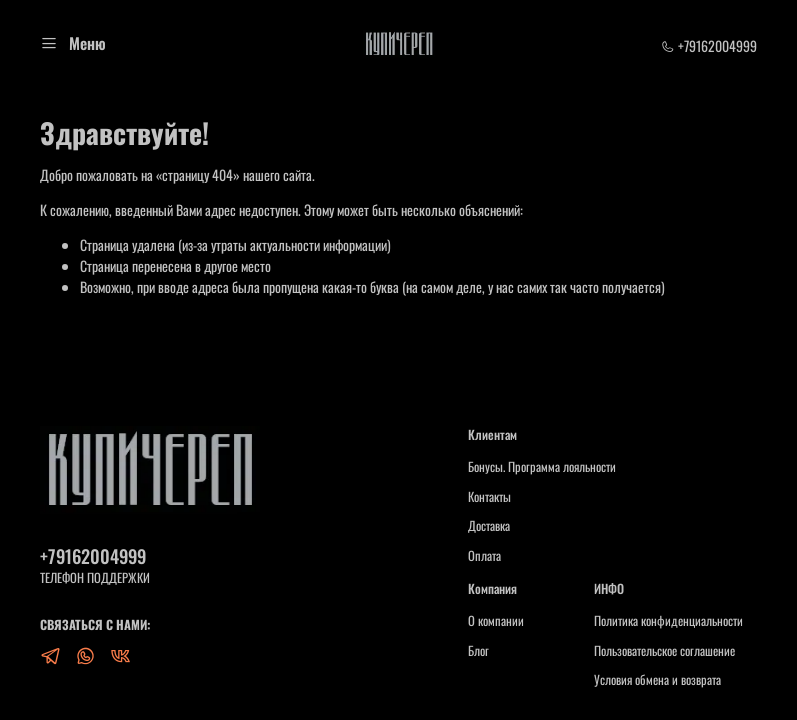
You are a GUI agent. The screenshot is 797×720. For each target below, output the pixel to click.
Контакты (489, 497)
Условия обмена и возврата (657, 680)
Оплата (484, 556)
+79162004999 (709, 45)
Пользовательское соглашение (664, 651)
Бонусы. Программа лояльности (542, 467)
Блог (478, 651)
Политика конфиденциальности (668, 621)
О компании (496, 621)
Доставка (489, 526)
